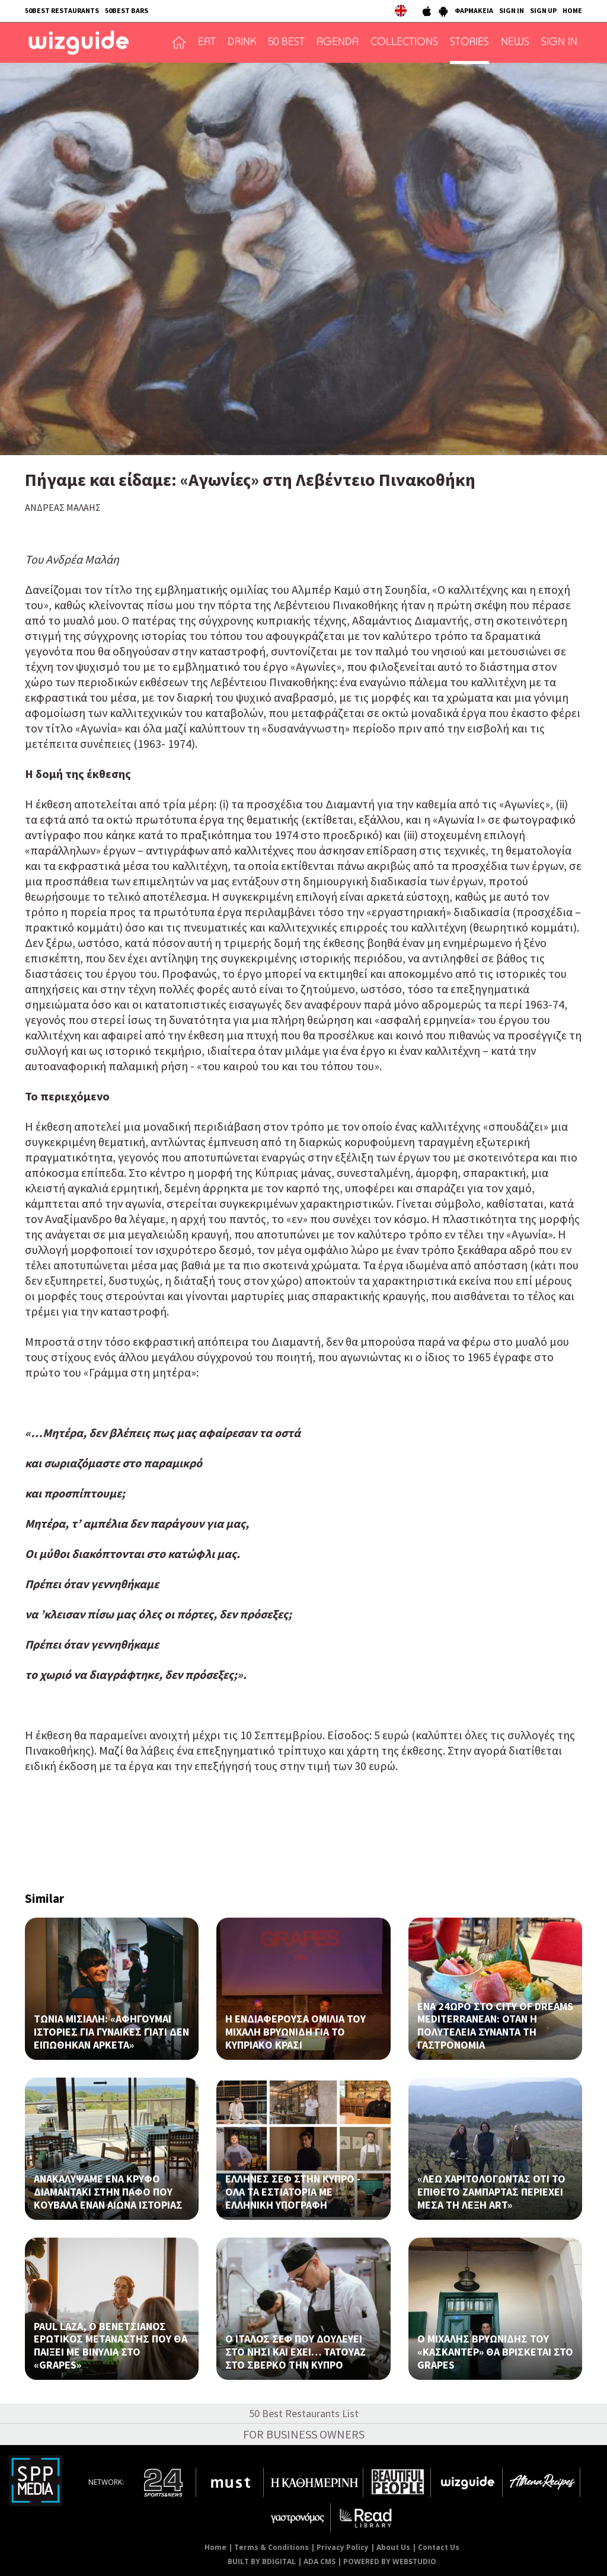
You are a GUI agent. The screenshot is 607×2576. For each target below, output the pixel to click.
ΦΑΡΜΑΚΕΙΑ (474, 10)
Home (215, 2547)
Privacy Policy (343, 2547)
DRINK (242, 42)
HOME (572, 10)
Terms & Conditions (271, 2547)
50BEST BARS (126, 10)
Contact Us (438, 2547)
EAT (207, 42)
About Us (393, 2547)
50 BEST (286, 42)
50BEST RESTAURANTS (62, 10)
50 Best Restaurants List (304, 2413)
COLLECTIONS (404, 42)
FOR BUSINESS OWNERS (304, 2434)
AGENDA (338, 42)
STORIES (469, 42)
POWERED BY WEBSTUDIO (389, 2561)
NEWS (515, 42)
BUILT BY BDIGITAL (262, 2561)
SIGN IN (511, 10)
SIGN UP (543, 10)
